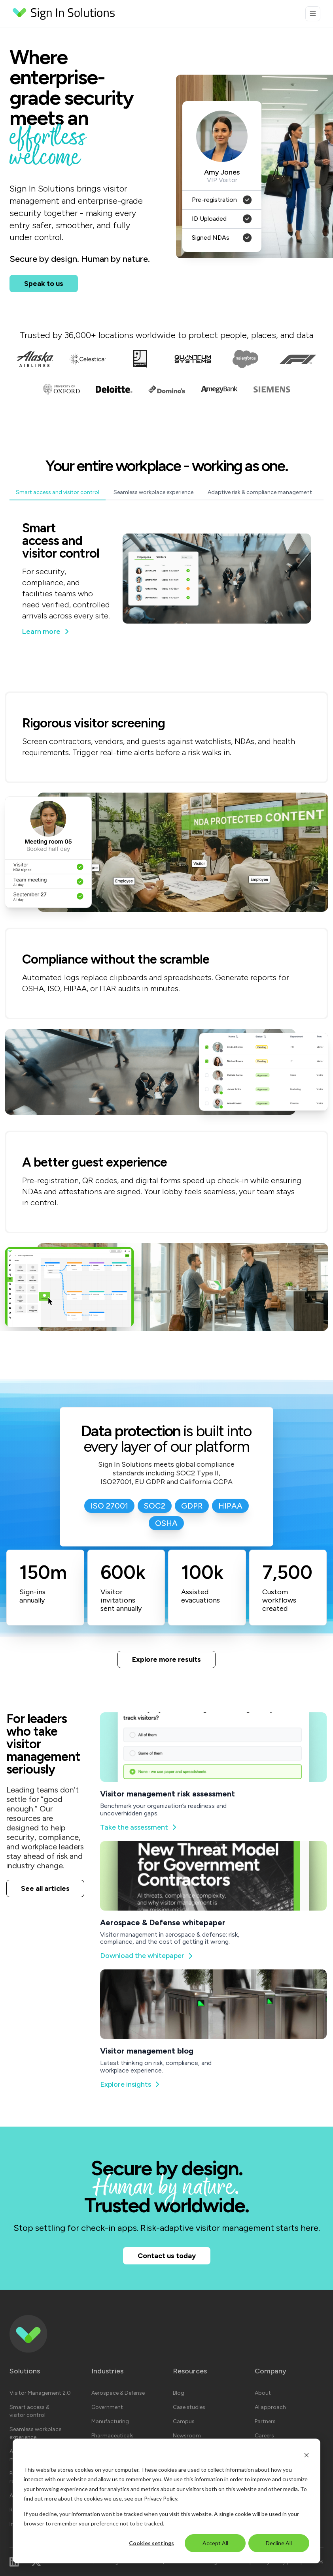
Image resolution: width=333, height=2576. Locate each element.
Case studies (189, 2407)
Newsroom (187, 2435)
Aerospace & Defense (118, 2393)
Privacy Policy (160, 2498)
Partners (265, 2421)
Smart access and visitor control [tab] (57, 492)
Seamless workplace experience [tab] (153, 492)
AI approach (270, 2407)
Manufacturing (110, 2421)
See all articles (45, 1888)
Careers (264, 2435)
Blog (178, 2393)
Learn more (45, 632)
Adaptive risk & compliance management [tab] (260, 492)
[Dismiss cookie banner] (306, 2455)
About (263, 2393)
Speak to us (43, 283)
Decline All (279, 2543)
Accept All (215, 2543)
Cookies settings (151, 2543)
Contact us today (167, 2255)
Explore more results (166, 1659)
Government (107, 2407)
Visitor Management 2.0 (40, 2393)
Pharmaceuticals (112, 2435)
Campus (184, 2421)
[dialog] (166, 2501)
